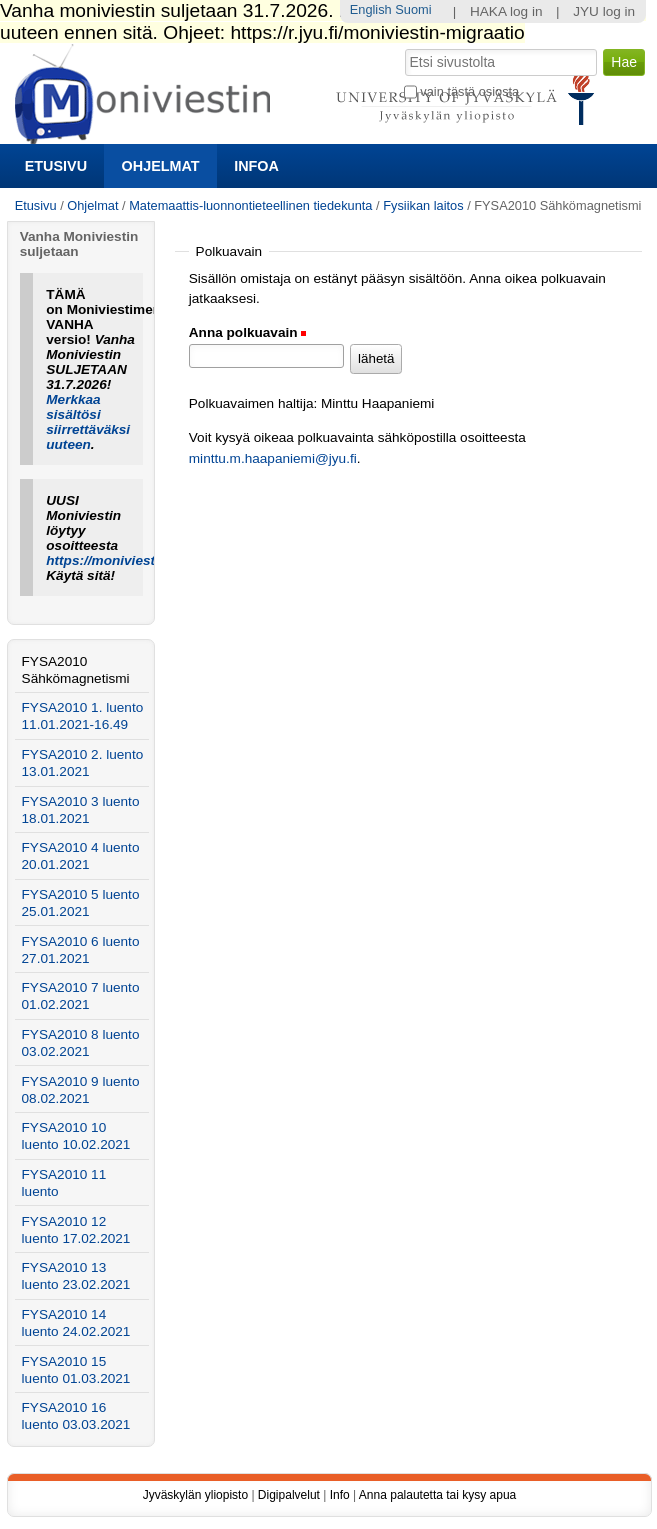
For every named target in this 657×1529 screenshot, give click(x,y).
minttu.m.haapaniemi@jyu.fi (273, 458)
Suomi (413, 9)
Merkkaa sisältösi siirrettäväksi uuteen (88, 422)
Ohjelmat (161, 166)
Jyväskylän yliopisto (195, 1495)
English (371, 9)
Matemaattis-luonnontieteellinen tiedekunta (250, 205)
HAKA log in (506, 11)
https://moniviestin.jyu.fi (124, 560)
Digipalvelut (289, 1495)
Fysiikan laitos (423, 205)
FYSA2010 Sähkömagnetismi (76, 670)
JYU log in (604, 11)
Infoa (256, 166)
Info (340, 1495)
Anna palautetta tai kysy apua (437, 1495)
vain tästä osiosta (469, 91)
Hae (402, 47)
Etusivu (56, 166)
